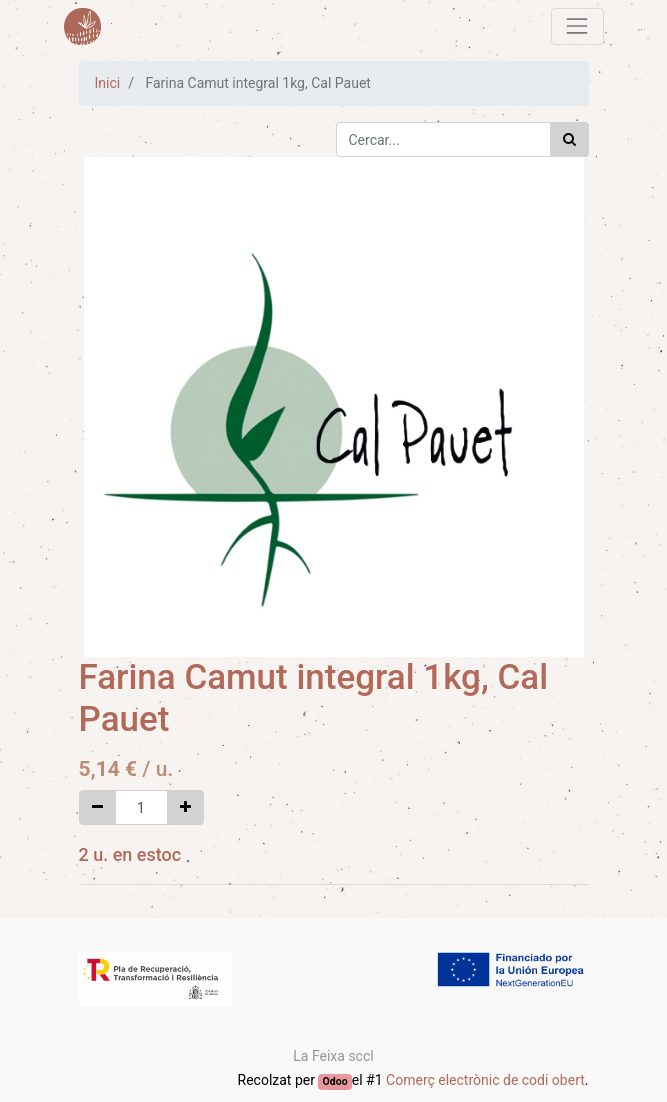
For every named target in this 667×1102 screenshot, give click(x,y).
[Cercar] (569, 139)
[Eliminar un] (97, 807)
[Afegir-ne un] (185, 807)
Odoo (335, 1081)
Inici (108, 83)
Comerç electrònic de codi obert (485, 1080)
